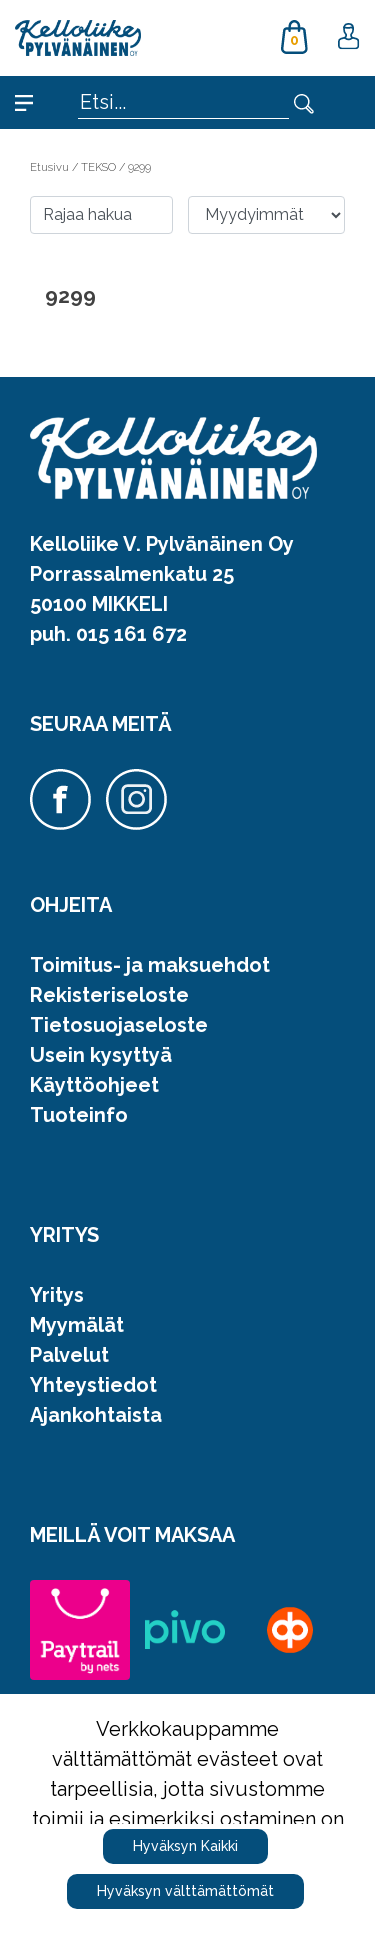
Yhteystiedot (93, 1385)
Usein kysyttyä (101, 1055)
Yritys (57, 1295)
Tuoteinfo (79, 1115)
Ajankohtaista (96, 1415)
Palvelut (69, 1355)
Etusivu (51, 167)
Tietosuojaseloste (119, 1025)
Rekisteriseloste (109, 995)
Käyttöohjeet (94, 1085)
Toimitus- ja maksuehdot (150, 965)
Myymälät (77, 1325)
